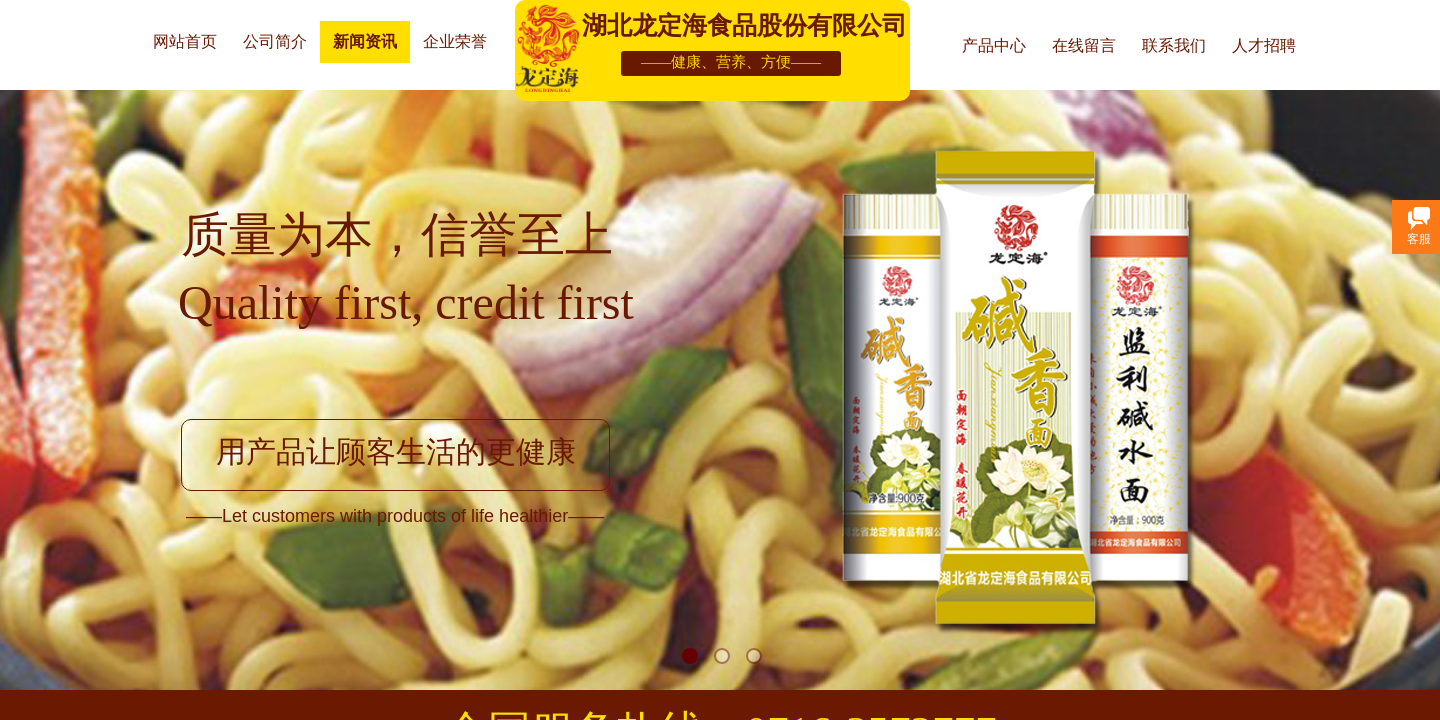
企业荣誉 (455, 41)
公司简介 (275, 41)
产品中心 (994, 45)
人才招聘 (1264, 45)
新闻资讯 (365, 41)
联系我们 (1174, 45)
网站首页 (185, 41)
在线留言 (1084, 45)
